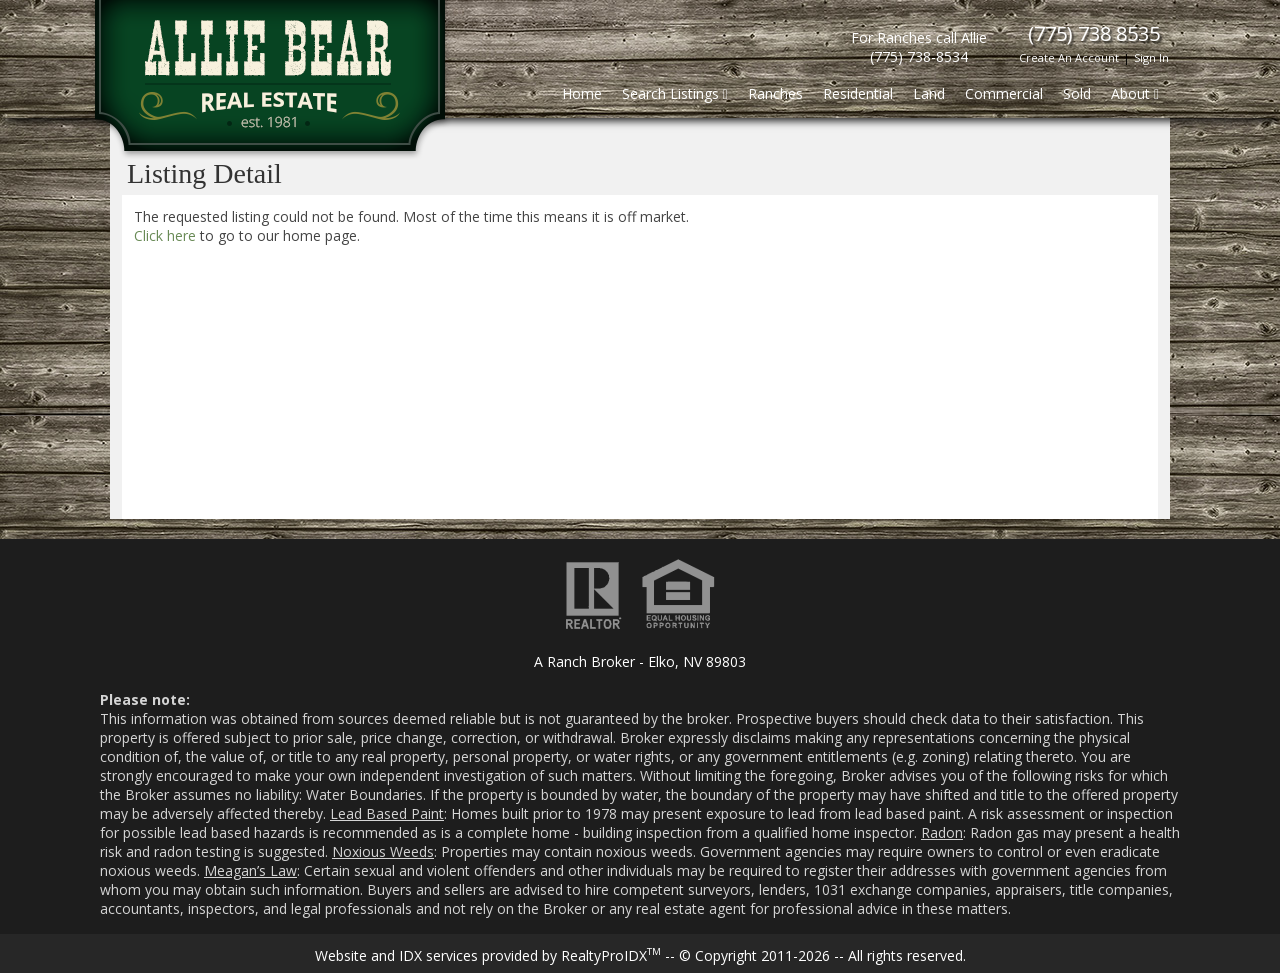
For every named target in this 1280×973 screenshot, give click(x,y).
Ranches (775, 93)
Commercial (1004, 93)
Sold (1077, 93)
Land (929, 93)
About (1135, 93)
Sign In (1151, 57)
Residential (858, 93)
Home (582, 93)
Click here (165, 235)
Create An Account (1069, 57)
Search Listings (675, 93)
